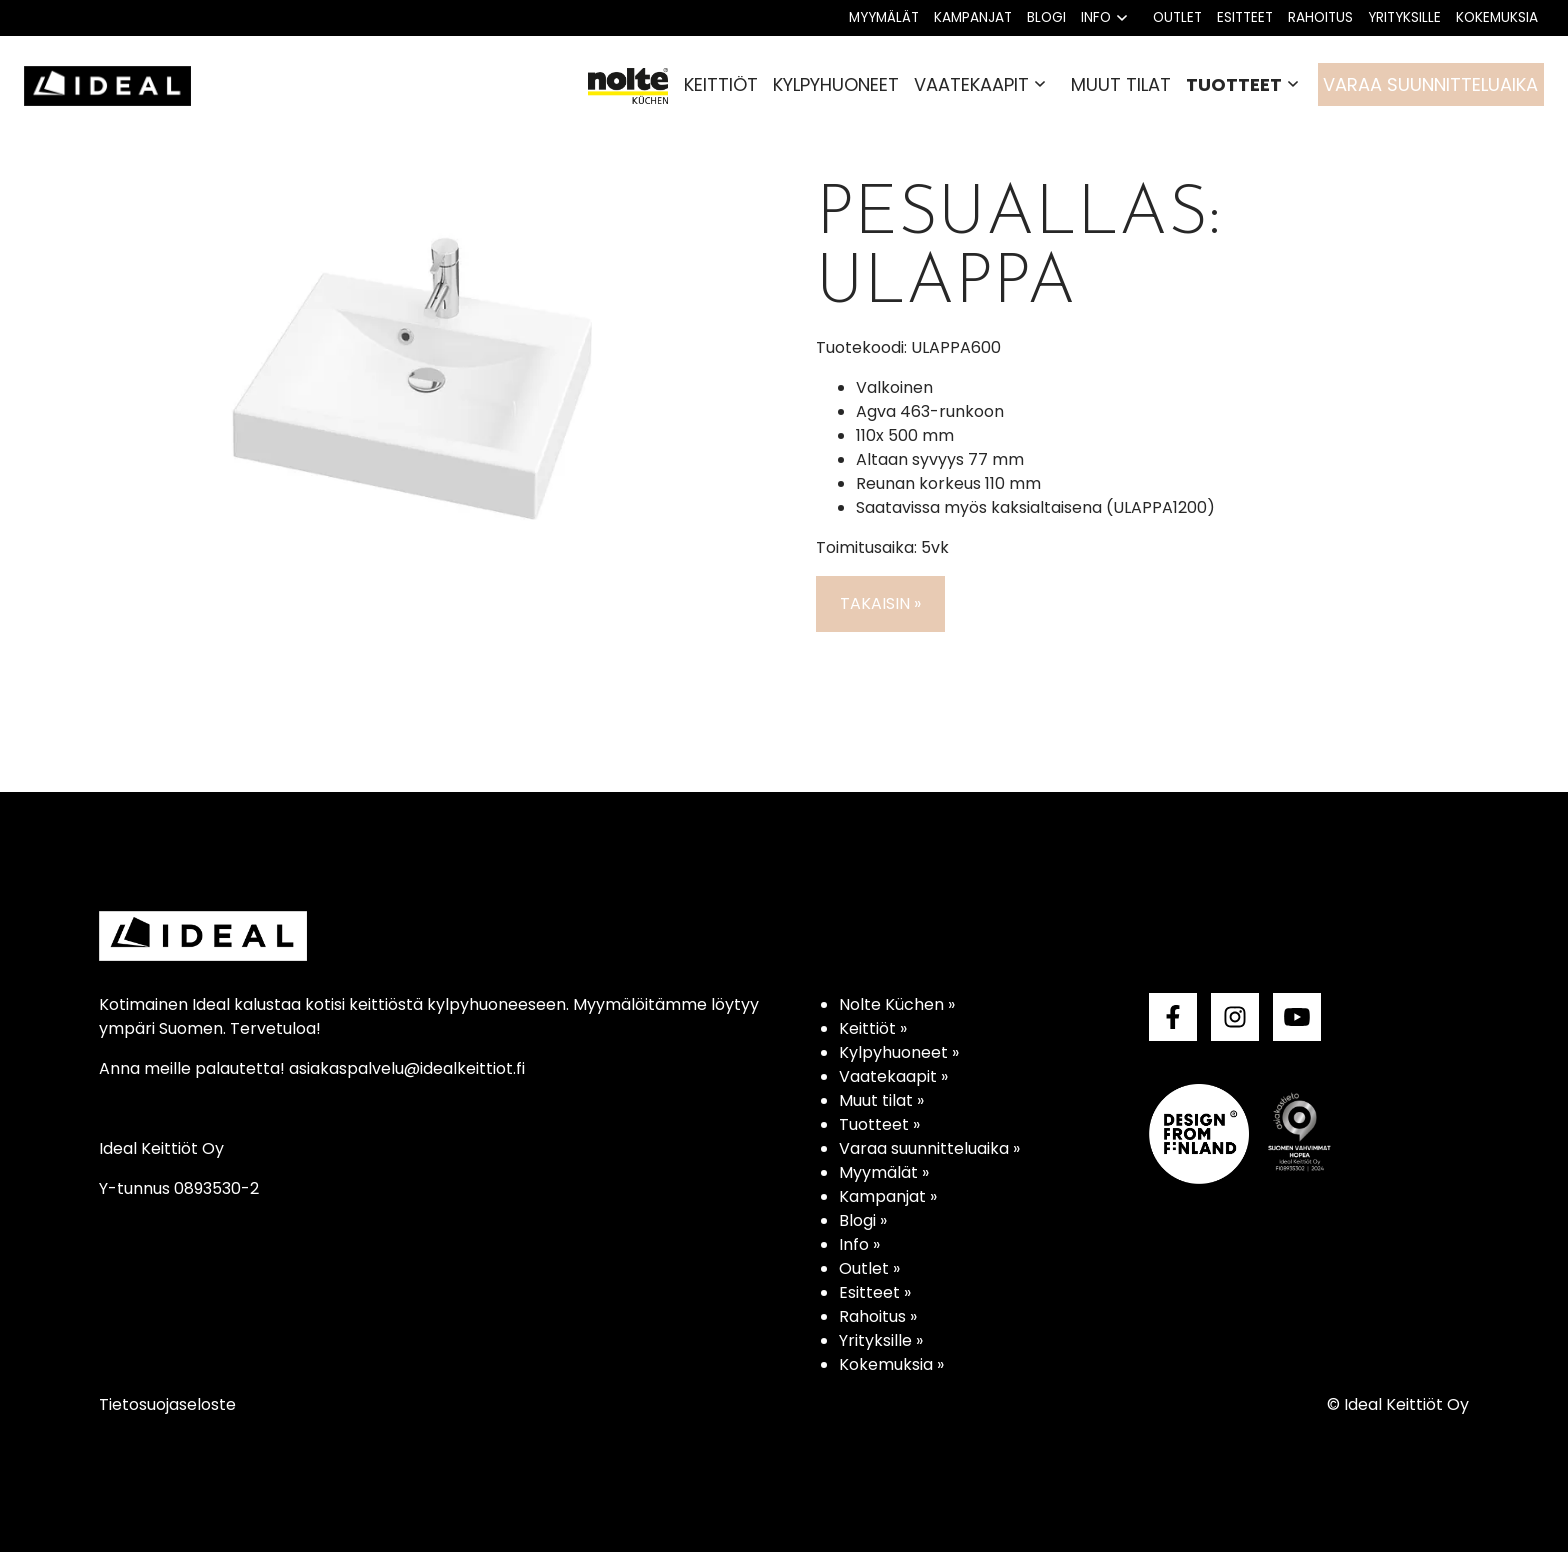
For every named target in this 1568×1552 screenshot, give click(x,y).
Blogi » (863, 1220)
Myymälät (884, 17)
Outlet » (869, 1268)
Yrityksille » (881, 1340)
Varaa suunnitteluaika (1430, 84)
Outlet (1177, 17)
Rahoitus (1320, 17)
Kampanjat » (888, 1196)
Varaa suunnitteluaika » (929, 1148)
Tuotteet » (879, 1124)
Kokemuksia (1497, 17)
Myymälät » (884, 1172)
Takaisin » (880, 603)
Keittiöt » (873, 1028)
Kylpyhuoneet (836, 84)
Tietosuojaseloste (167, 1404)
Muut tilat (1121, 84)
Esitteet (1245, 17)
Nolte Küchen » (897, 1004)
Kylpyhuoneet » (899, 1052)
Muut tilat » (881, 1100)
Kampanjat (973, 17)
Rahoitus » (878, 1316)
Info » (859, 1244)
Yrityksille (1404, 17)
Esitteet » (875, 1292)
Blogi (1046, 17)
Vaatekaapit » (893, 1076)
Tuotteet (1234, 84)
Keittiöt (721, 84)
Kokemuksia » (891, 1364)
